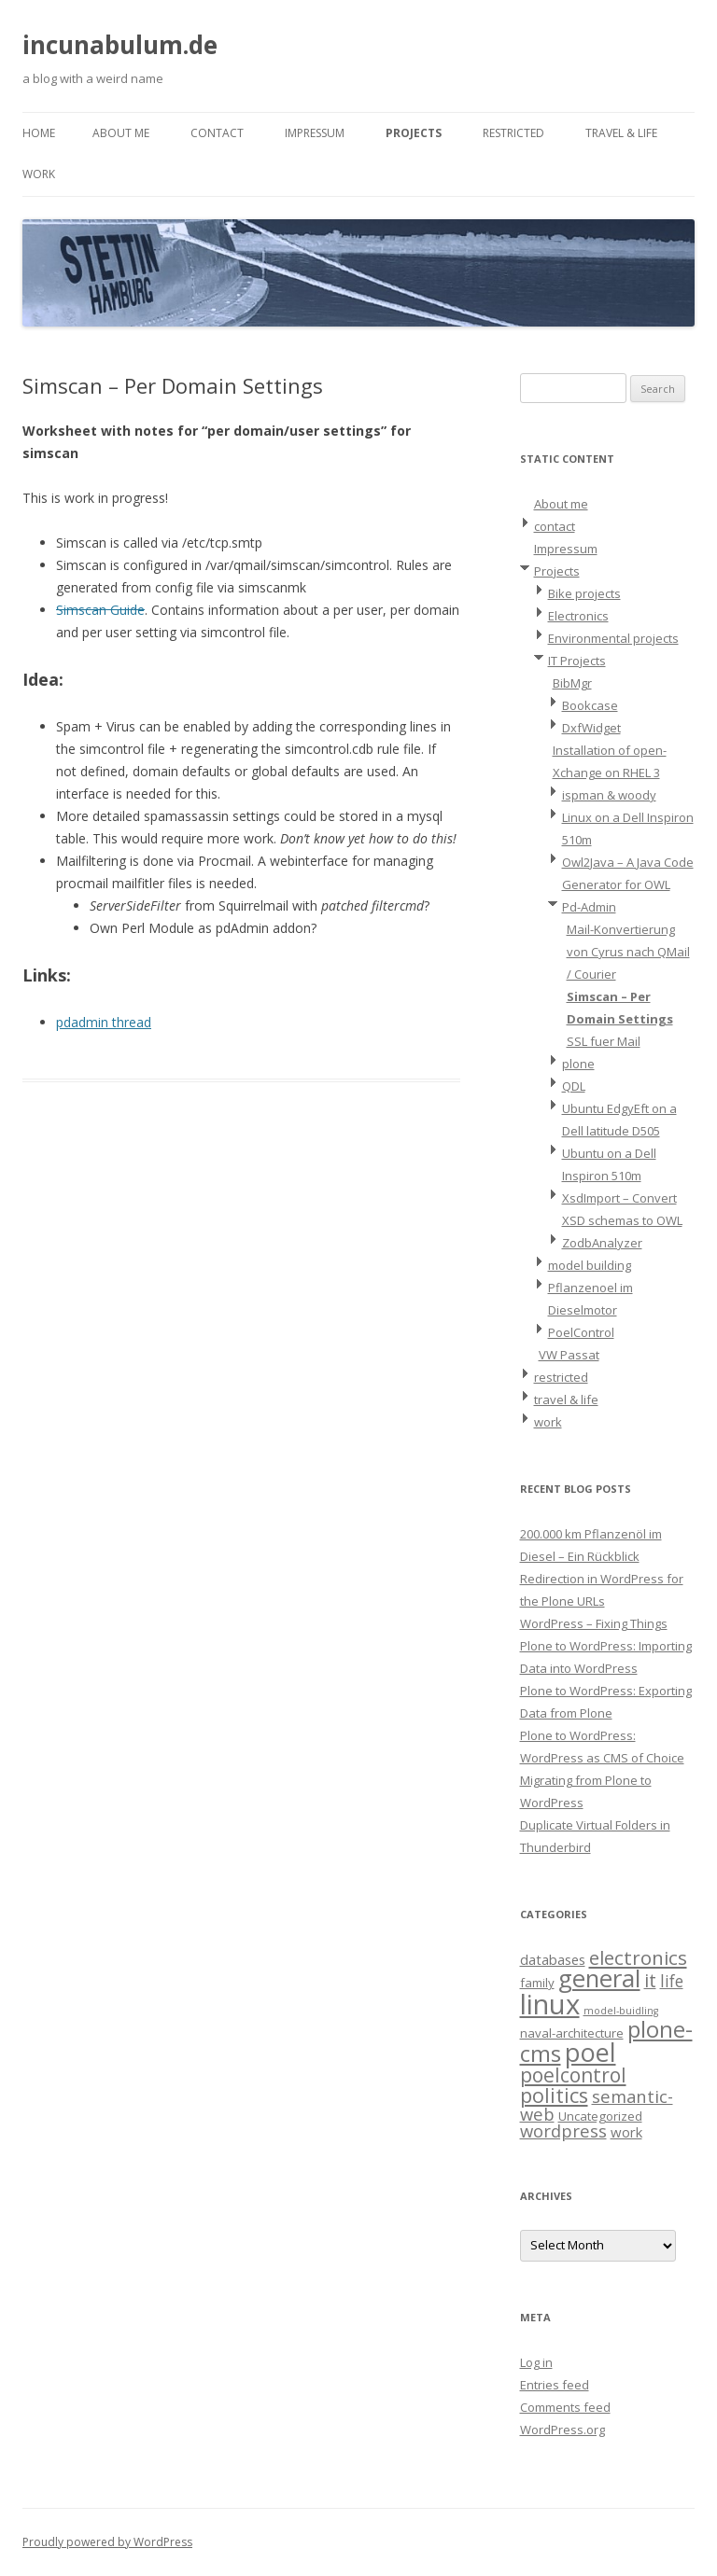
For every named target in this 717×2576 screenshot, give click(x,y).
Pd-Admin (589, 906)
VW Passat (569, 1354)
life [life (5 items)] (671, 1981)
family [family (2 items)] (537, 1982)
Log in (536, 2362)
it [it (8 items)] (650, 1980)
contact (217, 133)
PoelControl (581, 1332)
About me (120, 133)
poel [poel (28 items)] (590, 2052)
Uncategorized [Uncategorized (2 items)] (600, 2116)
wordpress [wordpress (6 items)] (563, 2130)
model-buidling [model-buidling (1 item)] (620, 2010)
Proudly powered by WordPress (107, 2542)
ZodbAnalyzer (602, 1242)
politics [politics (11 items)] (554, 2095)
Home (38, 133)
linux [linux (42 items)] (550, 2004)
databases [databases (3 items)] (552, 1959)
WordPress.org (562, 2429)
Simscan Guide (100, 610)
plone (578, 1063)
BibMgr (572, 683)
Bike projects (584, 593)
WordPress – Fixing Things (594, 1623)
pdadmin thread (103, 1022)
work (38, 174)
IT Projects (577, 660)
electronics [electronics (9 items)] (638, 1957)
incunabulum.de (120, 45)
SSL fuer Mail (603, 1041)
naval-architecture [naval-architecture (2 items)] (572, 2033)
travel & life (621, 133)
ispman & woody (609, 795)
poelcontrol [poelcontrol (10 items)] (573, 2075)
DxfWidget (591, 727)
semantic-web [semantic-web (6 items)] (596, 2104)
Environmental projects (613, 638)
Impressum (314, 133)
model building (589, 1265)
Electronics (578, 615)
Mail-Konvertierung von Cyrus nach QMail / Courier (628, 951)
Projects (414, 133)
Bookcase (590, 705)
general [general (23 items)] (599, 1978)
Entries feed (554, 2384)
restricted (513, 133)
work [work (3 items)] (626, 2132)
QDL (573, 1086)
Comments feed (565, 2407)
